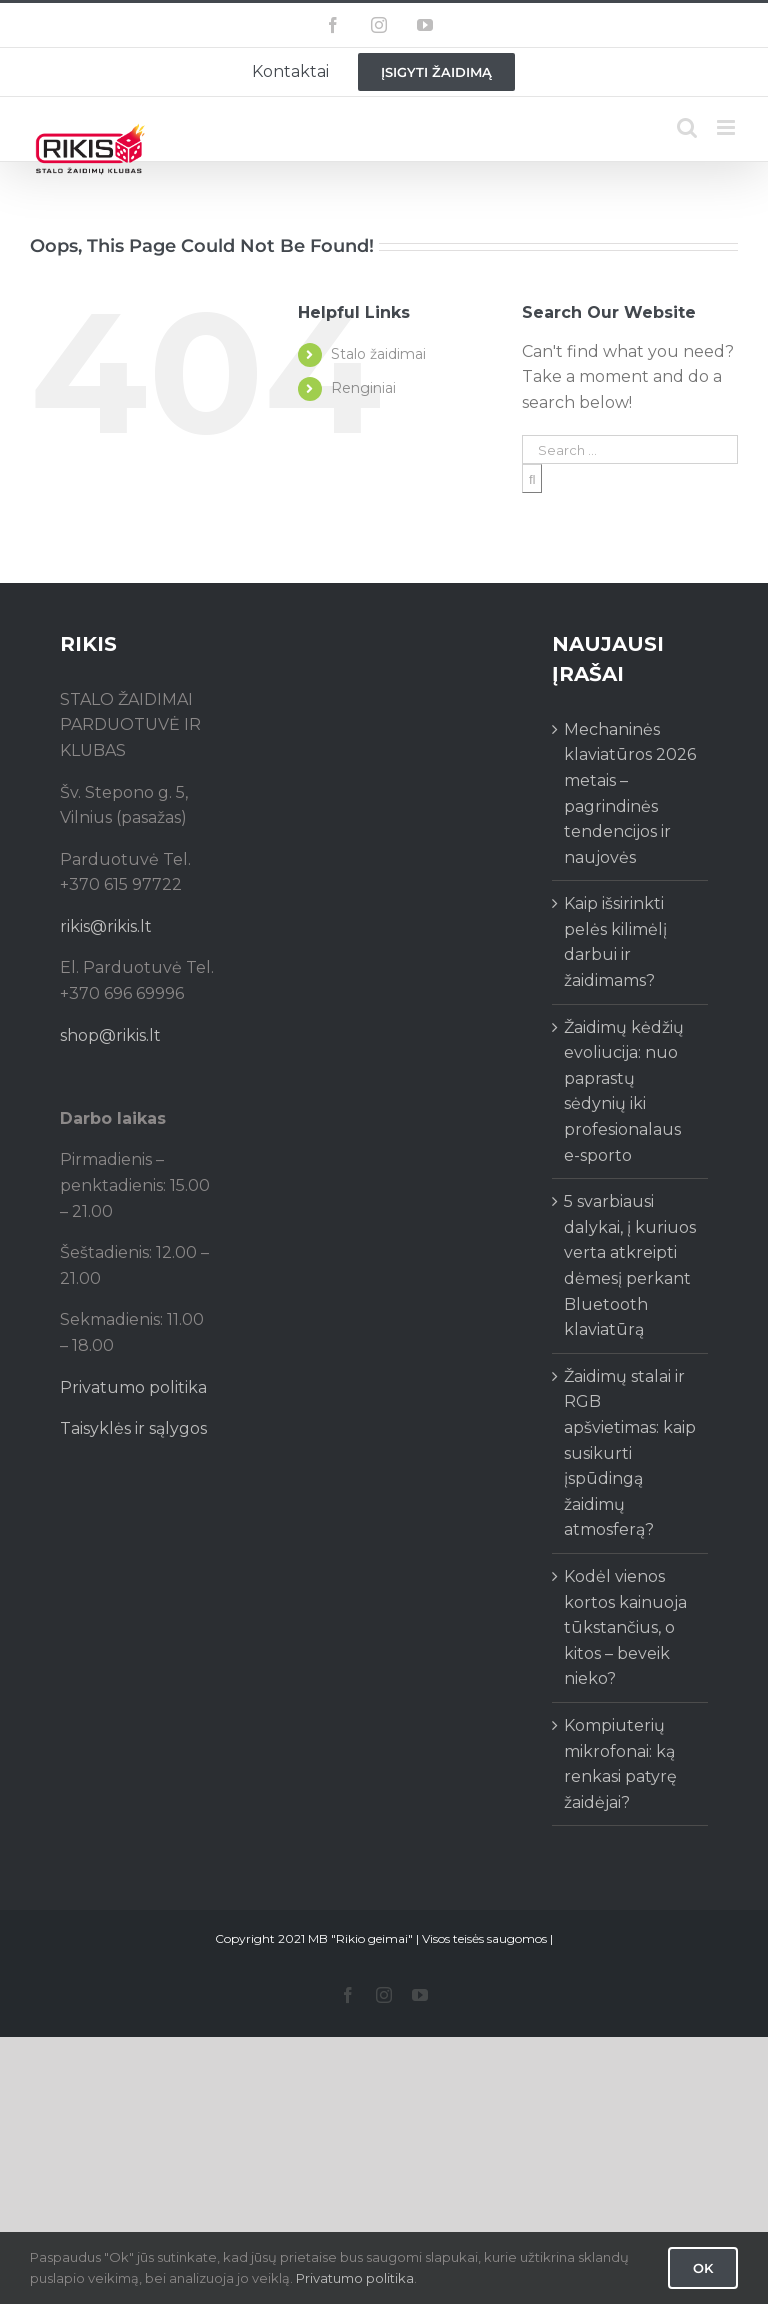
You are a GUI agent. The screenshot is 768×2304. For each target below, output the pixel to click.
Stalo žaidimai (378, 354)
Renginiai (363, 388)
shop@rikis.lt (110, 1035)
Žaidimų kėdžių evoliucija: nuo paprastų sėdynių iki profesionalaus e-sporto (624, 1091)
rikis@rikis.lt (106, 926)
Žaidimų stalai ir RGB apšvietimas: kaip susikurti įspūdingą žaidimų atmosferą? (630, 1453)
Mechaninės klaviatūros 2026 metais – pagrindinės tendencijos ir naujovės (630, 793)
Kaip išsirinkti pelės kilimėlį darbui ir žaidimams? (615, 942)
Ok (703, 2268)
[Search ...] (630, 449)
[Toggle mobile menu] (727, 127)
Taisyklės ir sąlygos (133, 1428)
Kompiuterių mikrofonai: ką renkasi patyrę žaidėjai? (620, 1764)
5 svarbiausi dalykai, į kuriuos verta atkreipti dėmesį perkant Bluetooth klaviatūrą (630, 1265)
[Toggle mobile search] (687, 127)
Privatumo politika (133, 1387)
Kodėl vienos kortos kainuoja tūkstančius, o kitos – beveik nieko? (625, 1627)
